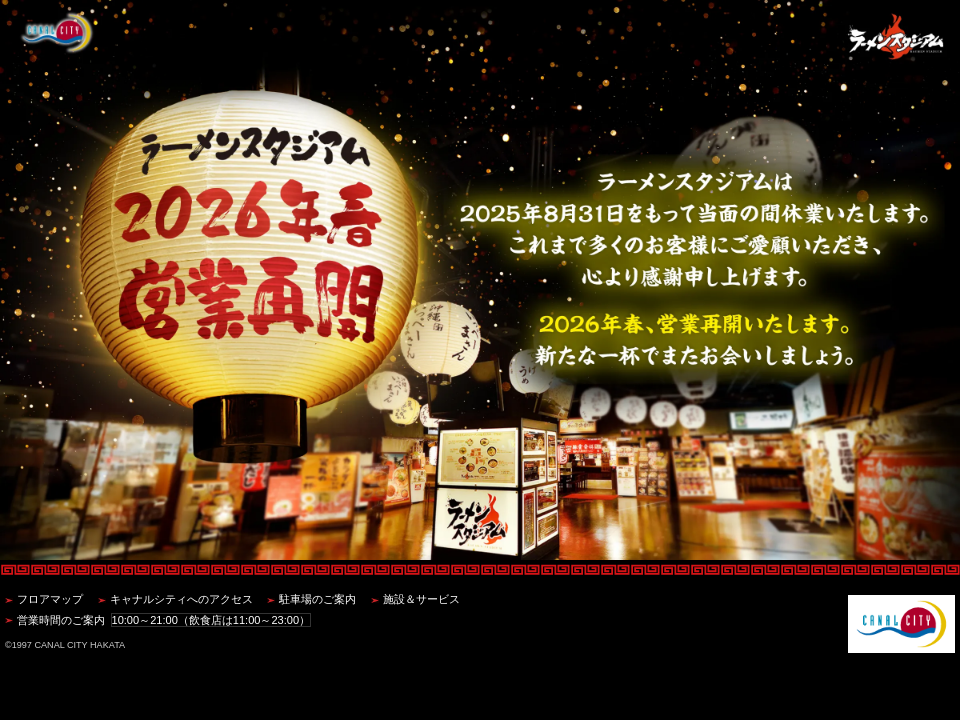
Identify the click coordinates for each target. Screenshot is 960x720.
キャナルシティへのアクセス (181, 599)
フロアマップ (50, 599)
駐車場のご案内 (317, 599)
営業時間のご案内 (164, 620)
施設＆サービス (421, 599)
